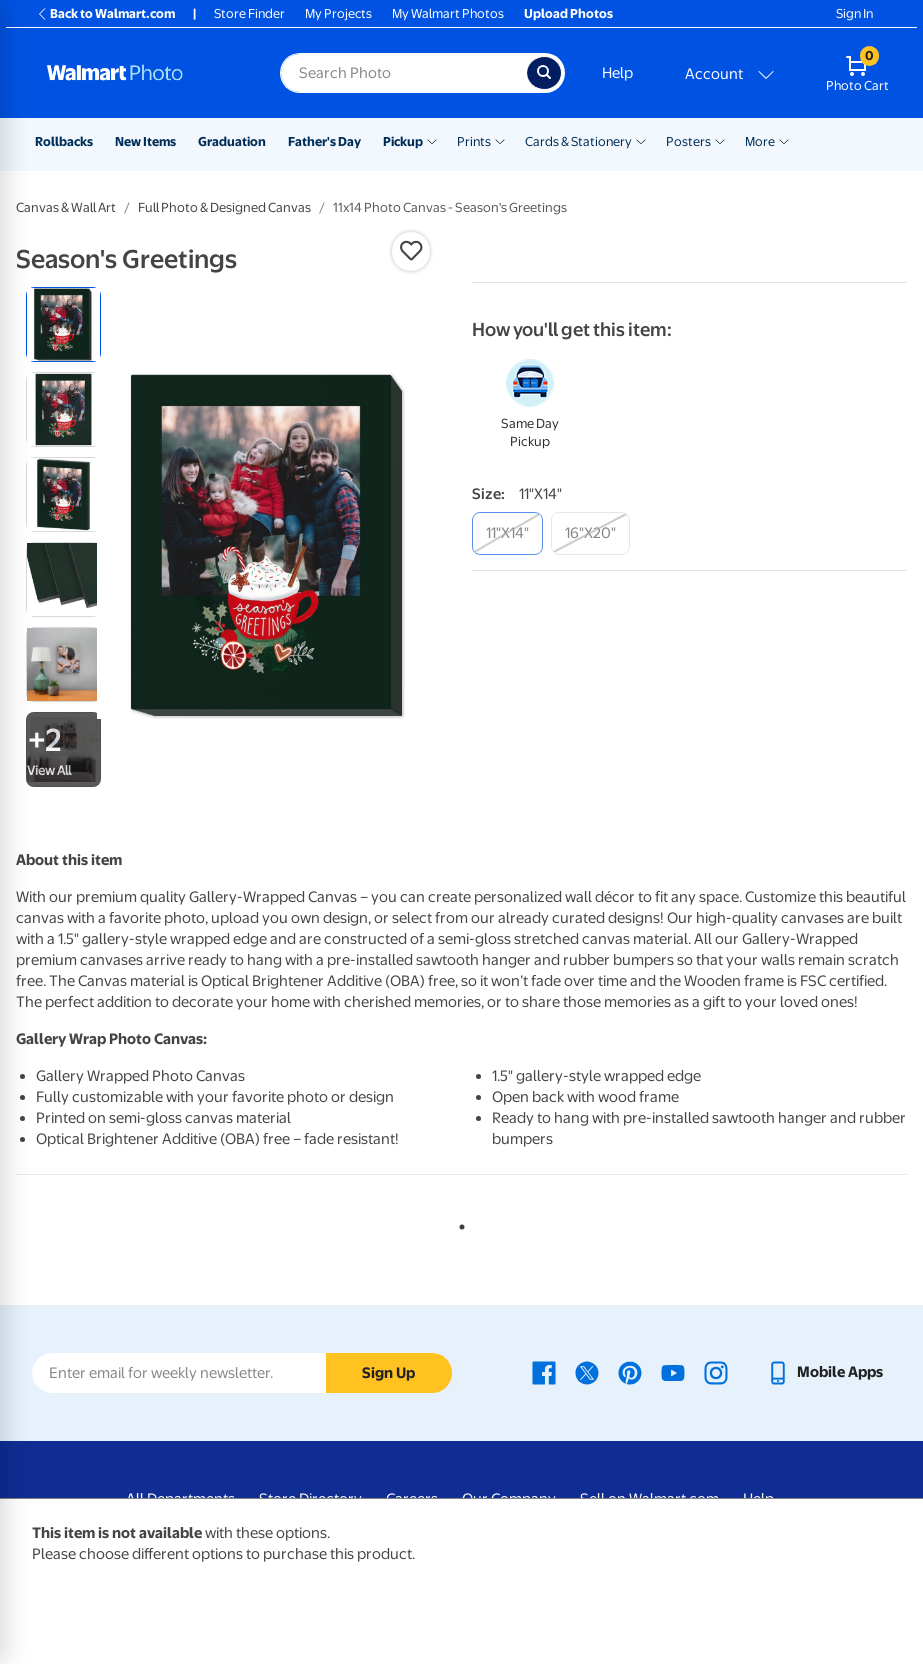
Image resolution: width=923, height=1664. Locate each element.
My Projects (338, 13)
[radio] (63, 324)
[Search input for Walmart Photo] (403, 73)
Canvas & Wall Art (66, 207)
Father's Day (324, 141)
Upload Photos (568, 13)
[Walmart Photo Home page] (142, 73)
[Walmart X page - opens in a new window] (587, 1372)
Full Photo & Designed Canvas (224, 207)
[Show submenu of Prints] (500, 140)
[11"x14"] (507, 533)
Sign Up (388, 1373)
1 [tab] (458, 1223)
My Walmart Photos (448, 13)
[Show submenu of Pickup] (432, 140)
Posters (688, 141)
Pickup (403, 141)
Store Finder (249, 13)
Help (617, 73)
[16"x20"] (590, 533)
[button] (411, 251)
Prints (474, 141)
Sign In (854, 13)
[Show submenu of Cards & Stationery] (641, 140)
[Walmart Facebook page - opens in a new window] (544, 1372)
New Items (145, 141)
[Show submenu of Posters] (720, 140)
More (760, 141)
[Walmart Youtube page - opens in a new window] (673, 1372)
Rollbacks (64, 141)
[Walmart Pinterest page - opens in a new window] (630, 1372)
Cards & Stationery (578, 141)
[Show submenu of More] (784, 140)
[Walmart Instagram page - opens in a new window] (716, 1372)
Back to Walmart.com (105, 13)
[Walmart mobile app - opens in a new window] (824, 1372)
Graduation (232, 141)
